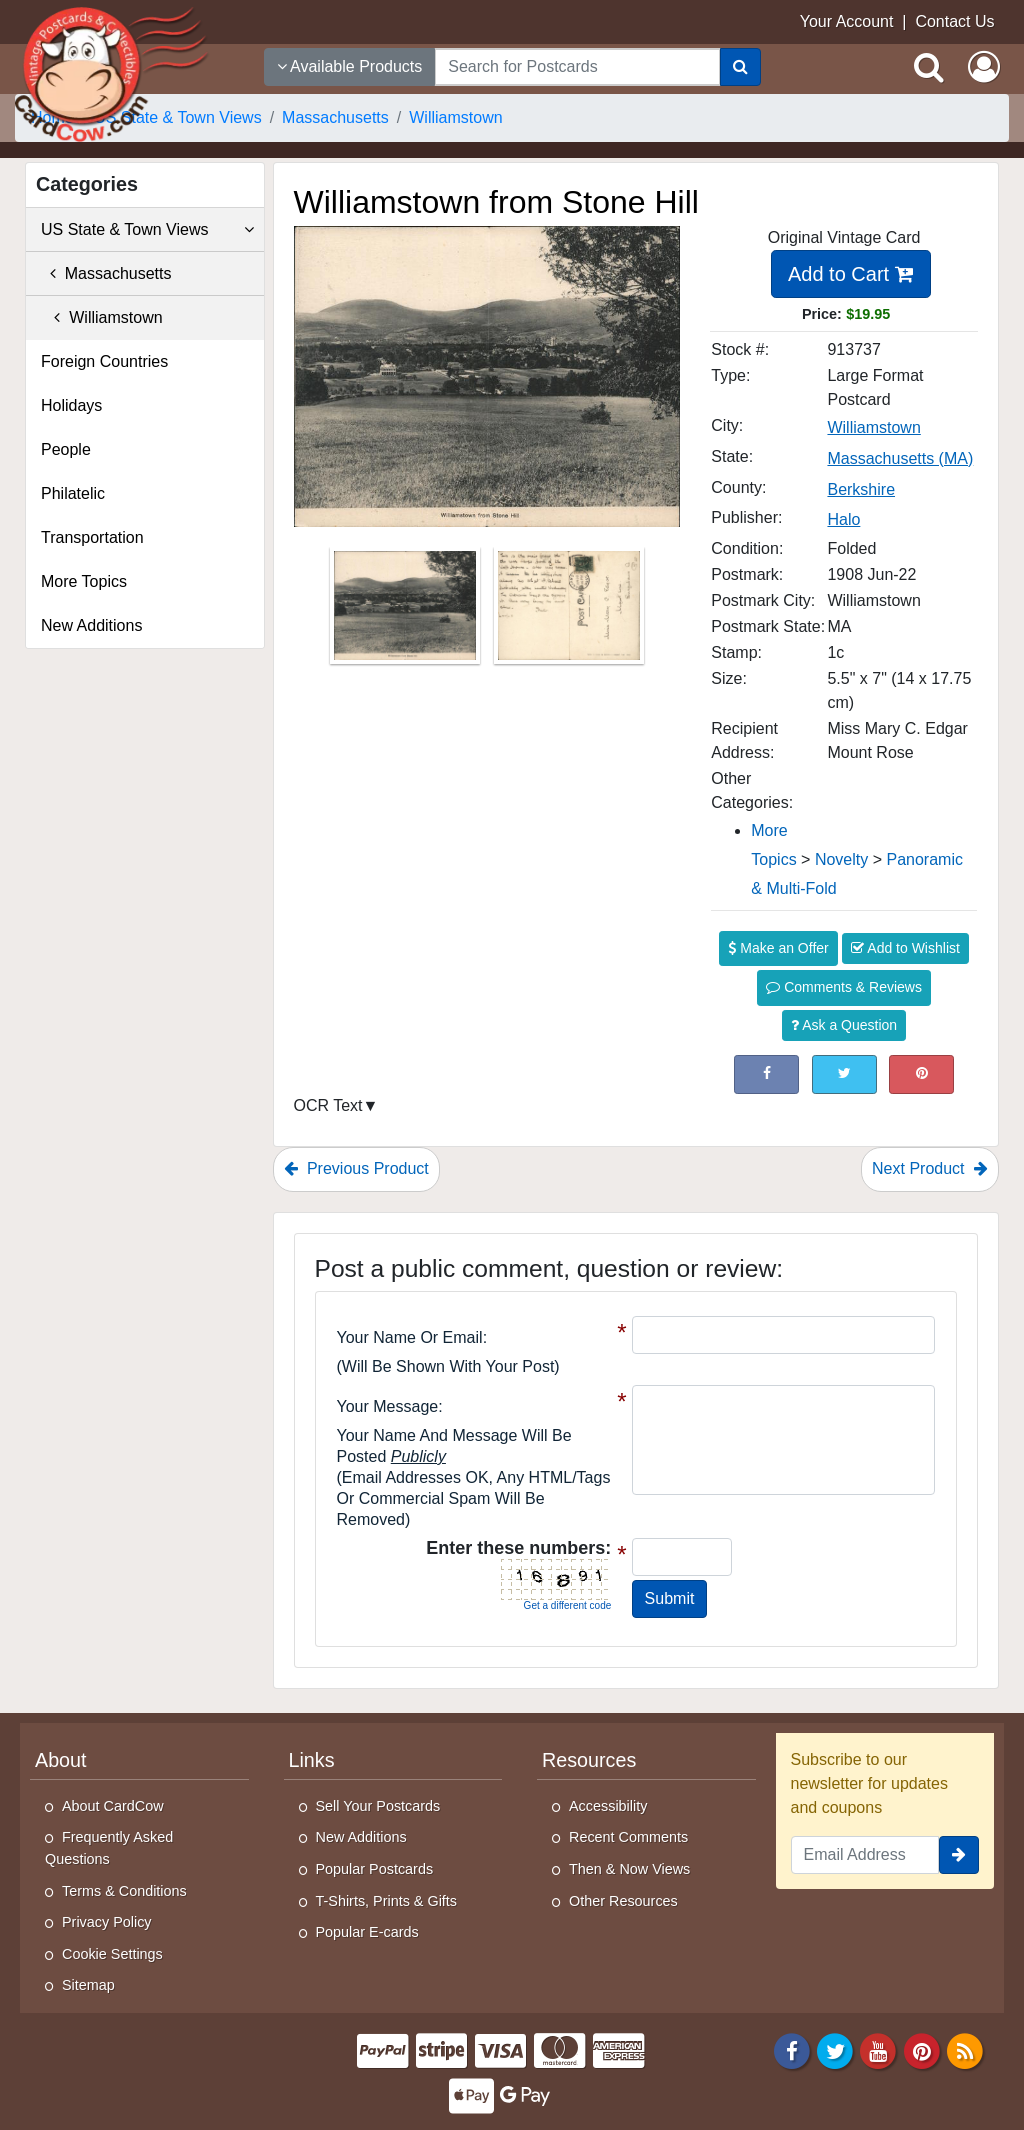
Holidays (71, 405)
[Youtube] (879, 2049)
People (66, 449)
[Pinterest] (922, 2049)
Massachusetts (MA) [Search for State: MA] (900, 458)
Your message (388, 1406)
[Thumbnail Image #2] (569, 612)
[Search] (740, 67)
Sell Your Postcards (378, 1806)
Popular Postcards (375, 1869)
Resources (589, 1760)
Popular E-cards (367, 1932)
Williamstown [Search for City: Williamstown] (873, 427)
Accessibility (608, 1806)
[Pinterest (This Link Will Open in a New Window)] (921, 1074)
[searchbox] (577, 67)
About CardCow (113, 1806)
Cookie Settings (112, 1954)
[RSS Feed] (965, 2049)
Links (312, 1760)
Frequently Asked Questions (109, 1848)
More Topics (84, 581)
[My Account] (984, 67)
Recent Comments (628, 1837)
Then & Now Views (629, 1869)
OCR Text (328, 1105)
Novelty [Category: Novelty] (841, 859)
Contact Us (954, 21)
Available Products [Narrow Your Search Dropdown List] (350, 66)
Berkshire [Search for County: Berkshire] (861, 489)
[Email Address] (865, 1855)
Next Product (930, 1168)
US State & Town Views (147, 230)
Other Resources (623, 1901)
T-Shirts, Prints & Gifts (387, 1901)
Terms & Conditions (124, 1891)
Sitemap (88, 1985)
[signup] (959, 1855)
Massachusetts (106, 273)
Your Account (847, 21)
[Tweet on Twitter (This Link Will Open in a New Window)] (844, 1074)
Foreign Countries (104, 361)
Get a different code (568, 1605)
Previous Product (356, 1168)
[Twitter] (835, 2049)
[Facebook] (792, 2049)
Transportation (92, 537)
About (61, 1760)
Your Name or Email (410, 1337)
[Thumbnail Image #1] (407, 612)
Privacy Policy (107, 1922)
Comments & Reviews (844, 987)
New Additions (91, 625)
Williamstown (102, 317)
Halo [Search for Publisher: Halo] (843, 519)
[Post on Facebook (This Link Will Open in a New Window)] (766, 1074)
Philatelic (73, 493)
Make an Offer (778, 948)
